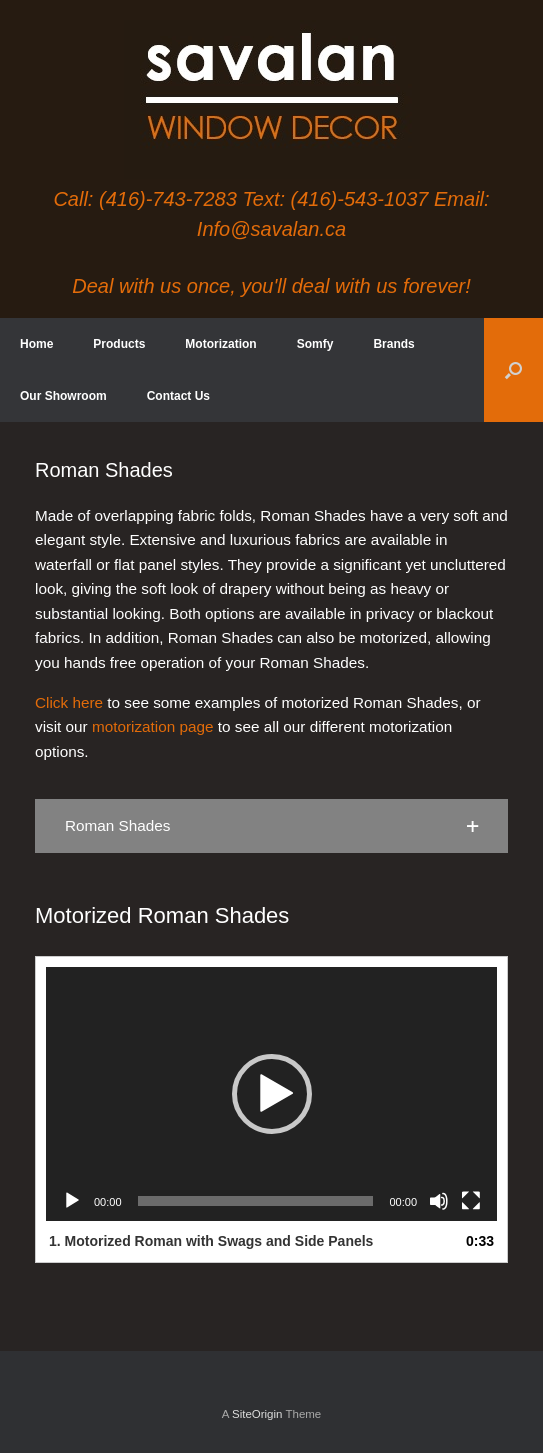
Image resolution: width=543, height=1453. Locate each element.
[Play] (72, 1201)
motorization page (153, 726)
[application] (271, 1094)
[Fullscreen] (471, 1201)
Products (119, 344)
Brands (393, 344)
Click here (69, 702)
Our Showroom (63, 396)
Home (36, 344)
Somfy (315, 344)
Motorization (220, 344)
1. (211, 1241)
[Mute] (439, 1201)
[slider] (256, 1201)
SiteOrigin (257, 1414)
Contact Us (178, 396)
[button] (513, 370)
